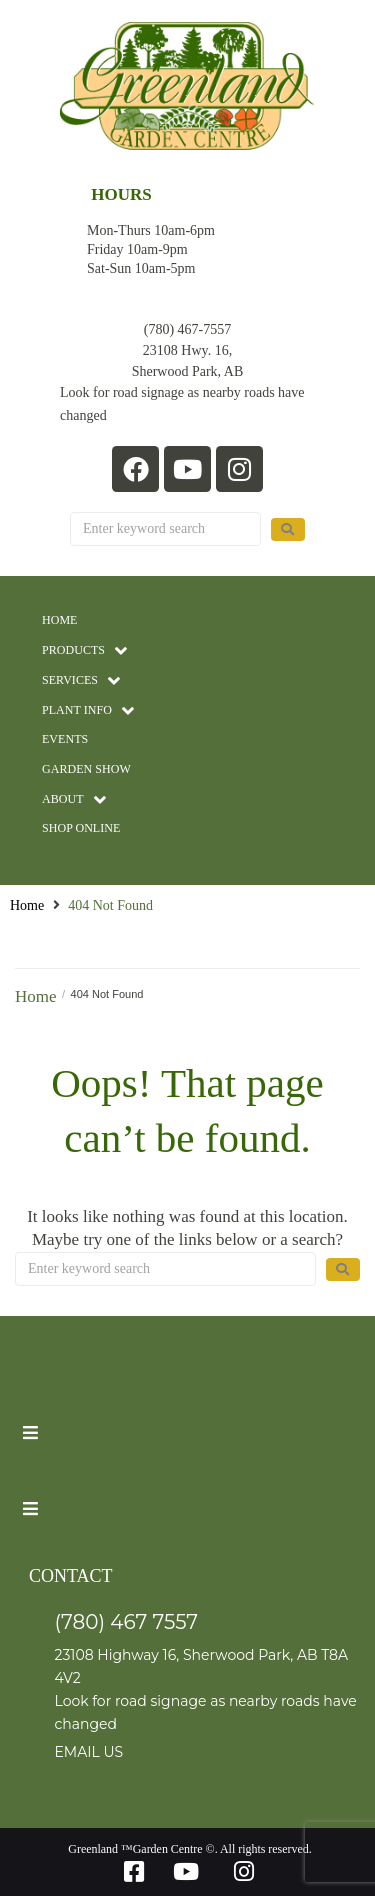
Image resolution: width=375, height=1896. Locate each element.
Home (27, 905)
